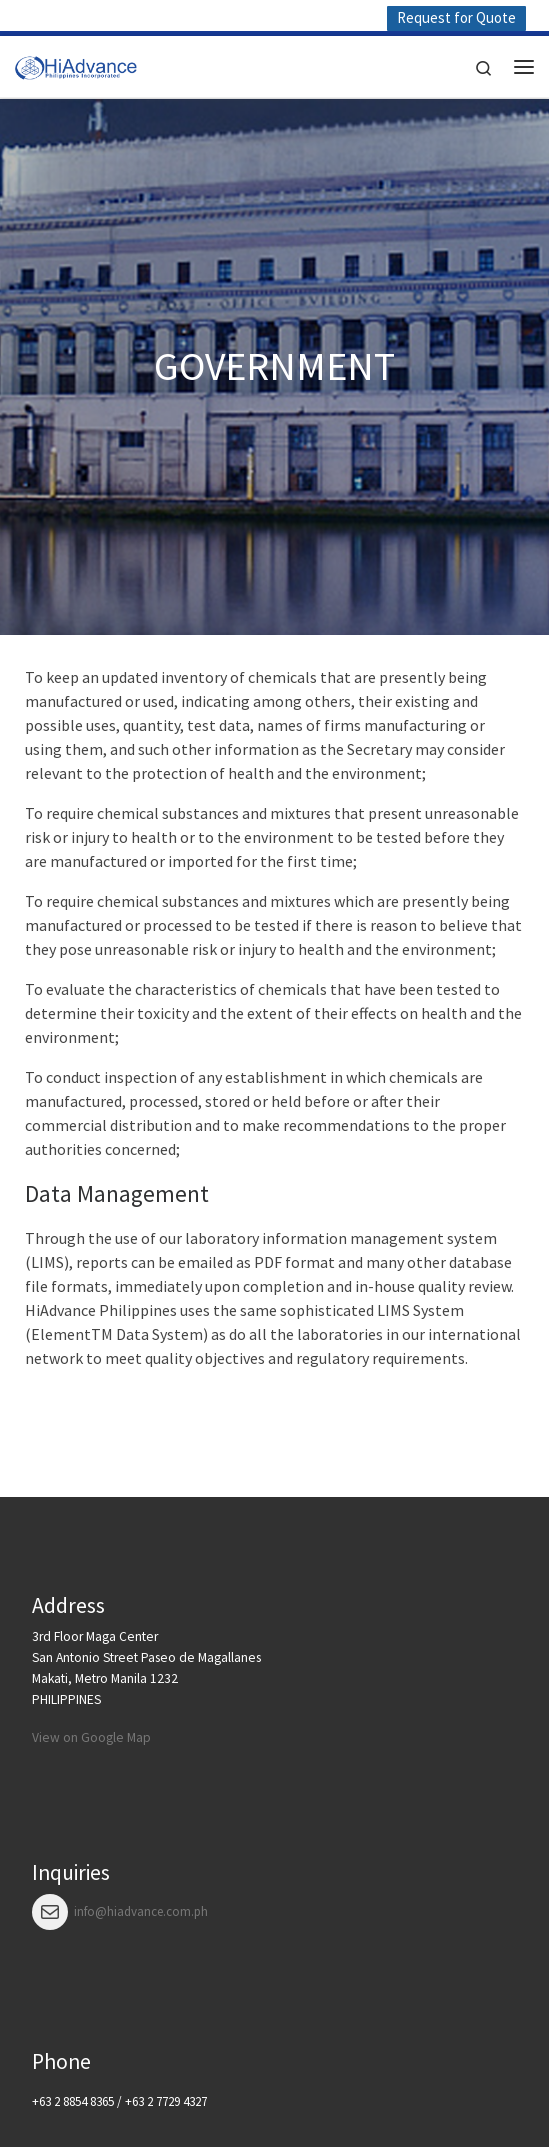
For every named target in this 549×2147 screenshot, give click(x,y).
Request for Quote (456, 17)
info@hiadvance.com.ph (141, 1911)
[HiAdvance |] (76, 64)
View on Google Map (91, 1737)
